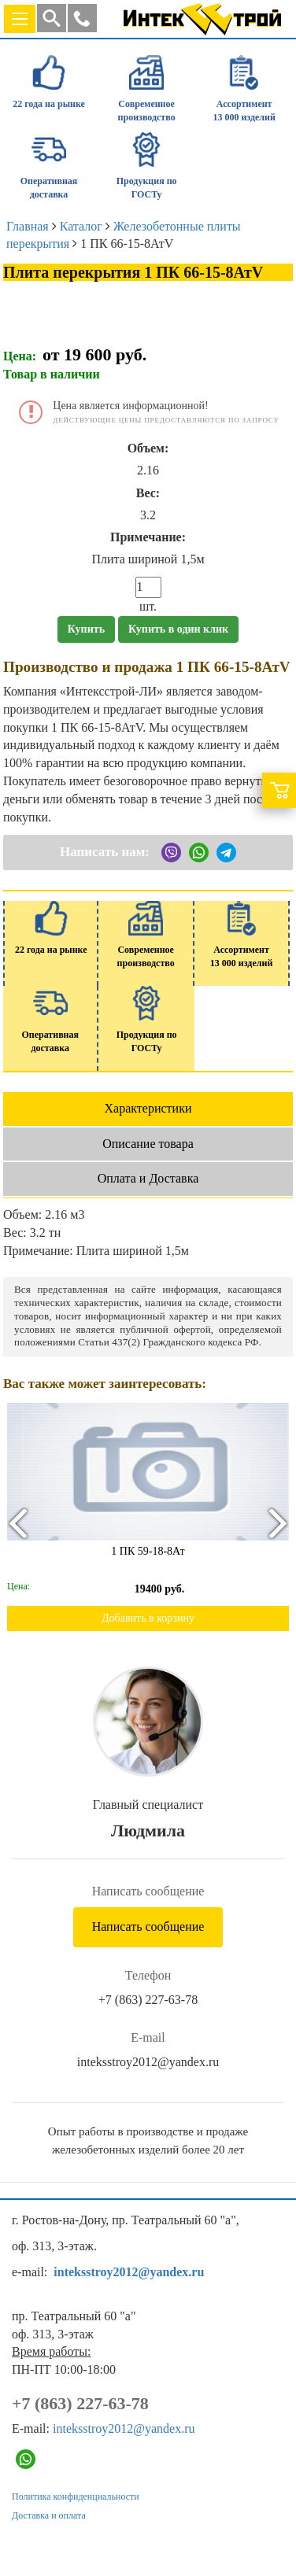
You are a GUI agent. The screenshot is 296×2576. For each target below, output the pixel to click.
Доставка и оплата (49, 2515)
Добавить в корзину (148, 1618)
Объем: (148, 448)
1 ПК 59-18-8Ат (147, 1551)
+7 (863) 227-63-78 (148, 1999)
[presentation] (17, 1523)
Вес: (148, 493)
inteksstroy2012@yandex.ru (148, 2062)
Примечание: (148, 537)
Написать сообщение (148, 1926)
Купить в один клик (178, 629)
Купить (86, 629)
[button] (82, 18)
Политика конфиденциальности (75, 2496)
